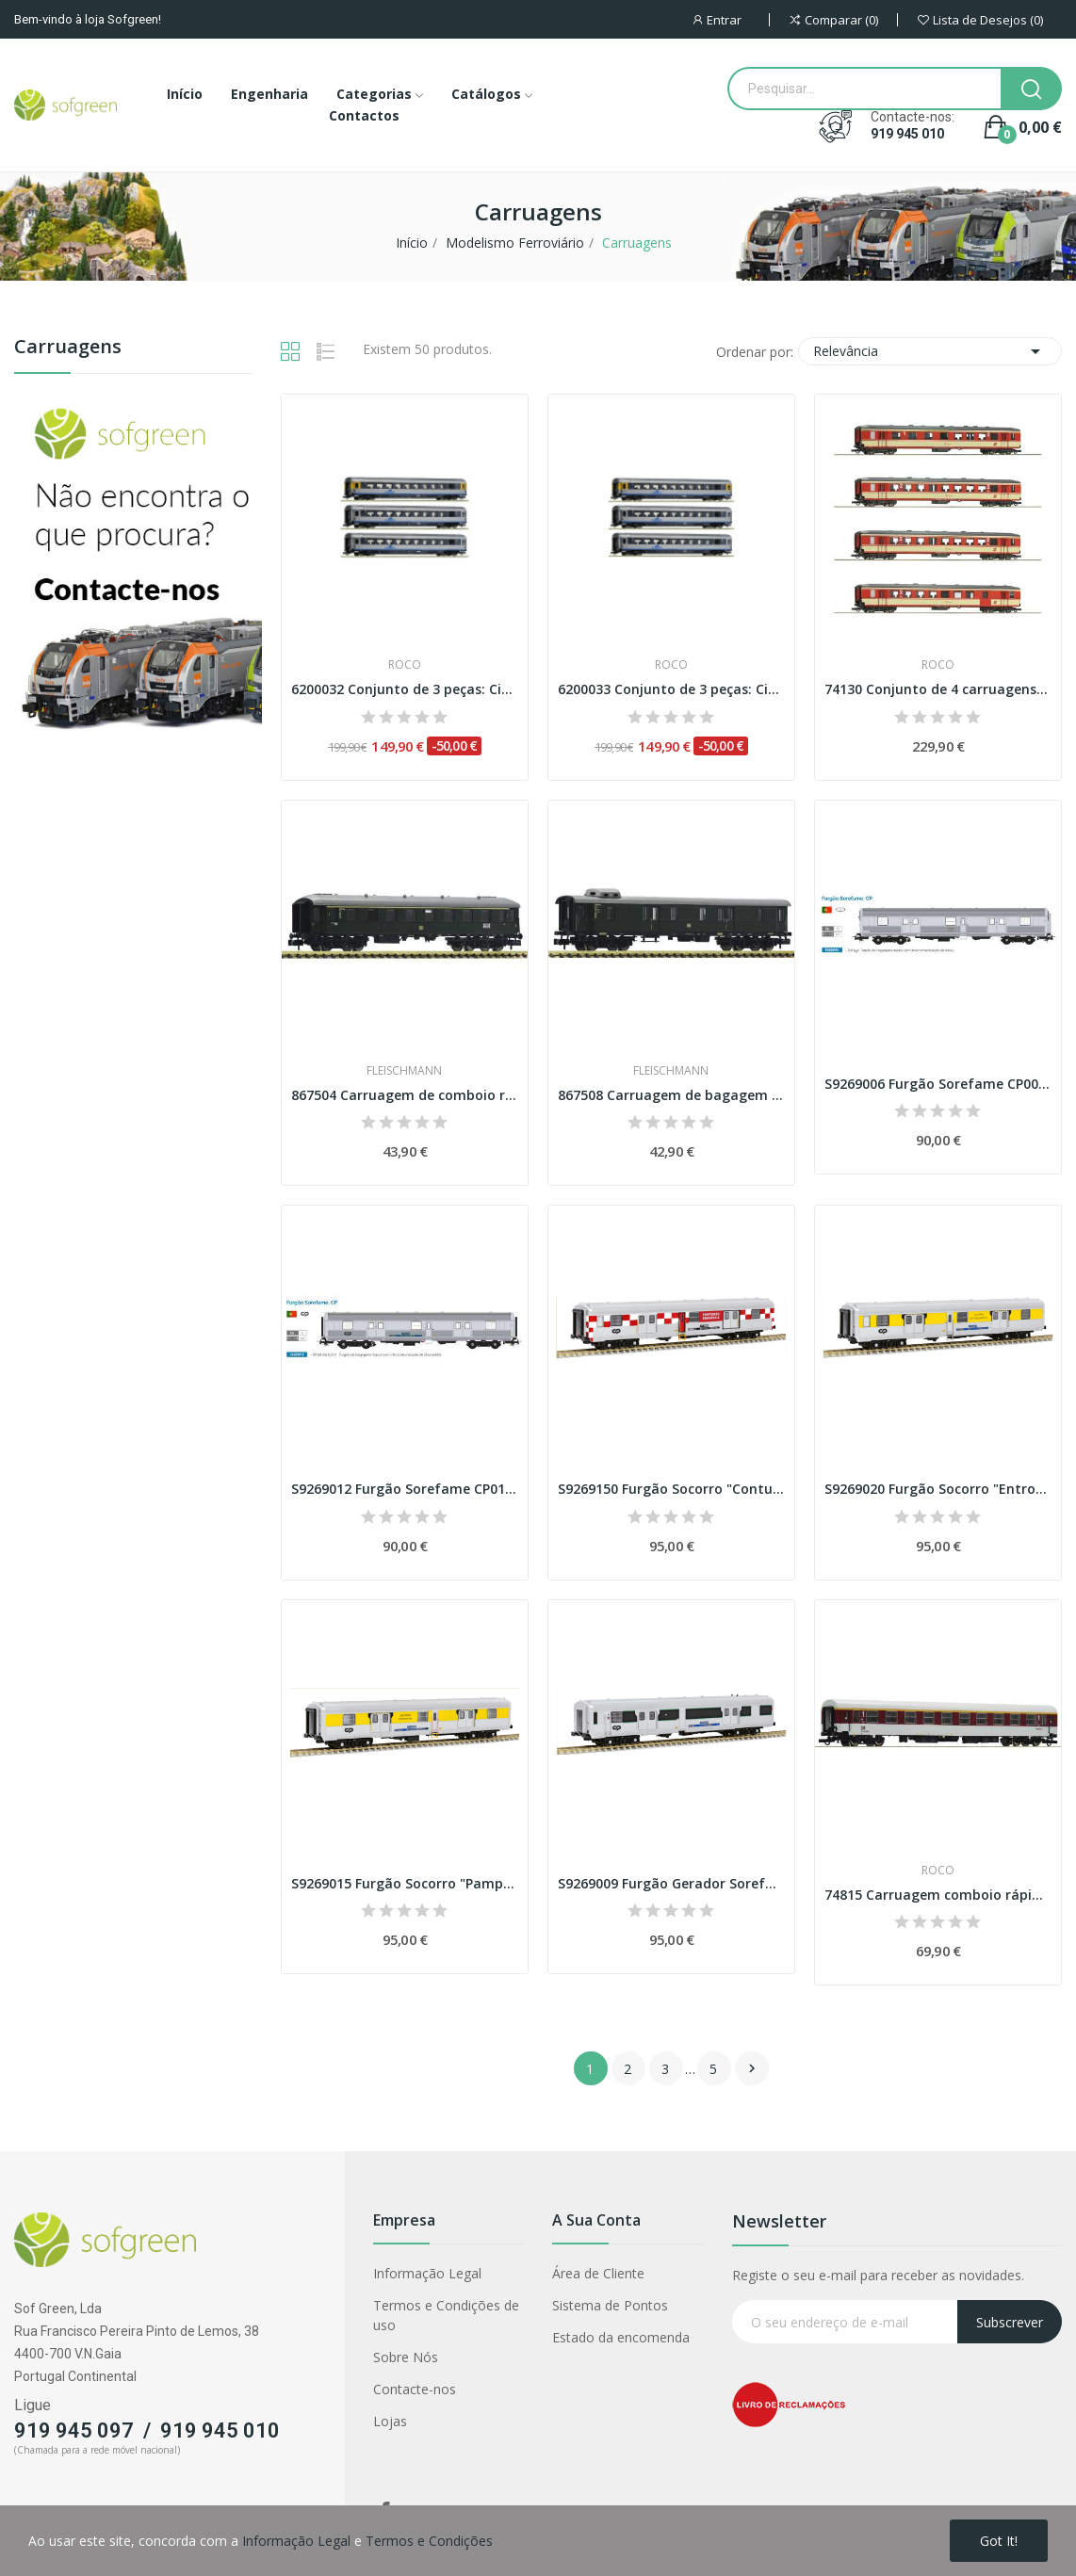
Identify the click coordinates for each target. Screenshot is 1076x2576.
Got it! (999, 2541)
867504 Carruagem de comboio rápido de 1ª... (404, 1095)
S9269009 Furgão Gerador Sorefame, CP (671, 1883)
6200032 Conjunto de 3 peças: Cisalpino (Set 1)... (404, 689)
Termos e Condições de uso (446, 2315)
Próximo (751, 2068)
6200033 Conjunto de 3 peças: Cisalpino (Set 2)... (671, 689)
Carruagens (68, 348)
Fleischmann (404, 1071)
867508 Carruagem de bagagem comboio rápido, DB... (671, 1095)
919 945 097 (74, 2430)
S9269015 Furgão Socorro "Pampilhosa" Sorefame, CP (404, 1883)
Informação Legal (427, 2273)
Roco (404, 665)
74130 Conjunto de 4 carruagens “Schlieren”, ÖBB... (938, 689)
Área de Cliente (598, 2273)
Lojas (390, 2421)
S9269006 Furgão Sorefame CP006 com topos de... (938, 1084)
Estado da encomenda (621, 2337)
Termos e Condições (429, 2541)
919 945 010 (907, 133)
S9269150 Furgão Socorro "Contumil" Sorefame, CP (671, 1489)
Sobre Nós (405, 2357)
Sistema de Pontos (610, 2305)
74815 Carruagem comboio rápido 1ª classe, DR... (938, 1895)
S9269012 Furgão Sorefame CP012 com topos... (404, 1489)
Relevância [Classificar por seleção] (930, 351)
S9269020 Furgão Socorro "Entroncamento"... (938, 1489)
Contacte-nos (414, 2389)
